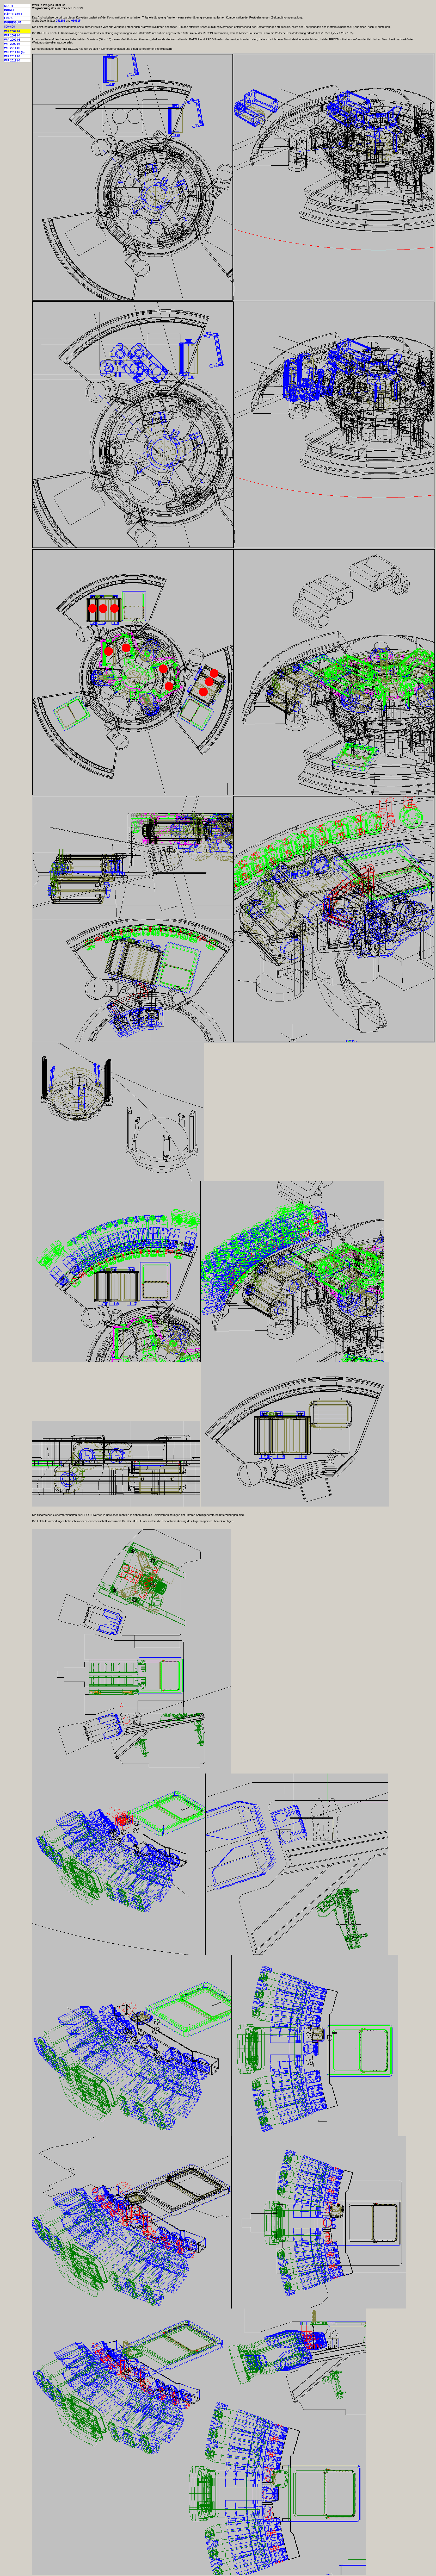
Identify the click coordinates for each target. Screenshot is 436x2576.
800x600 (9, 26)
